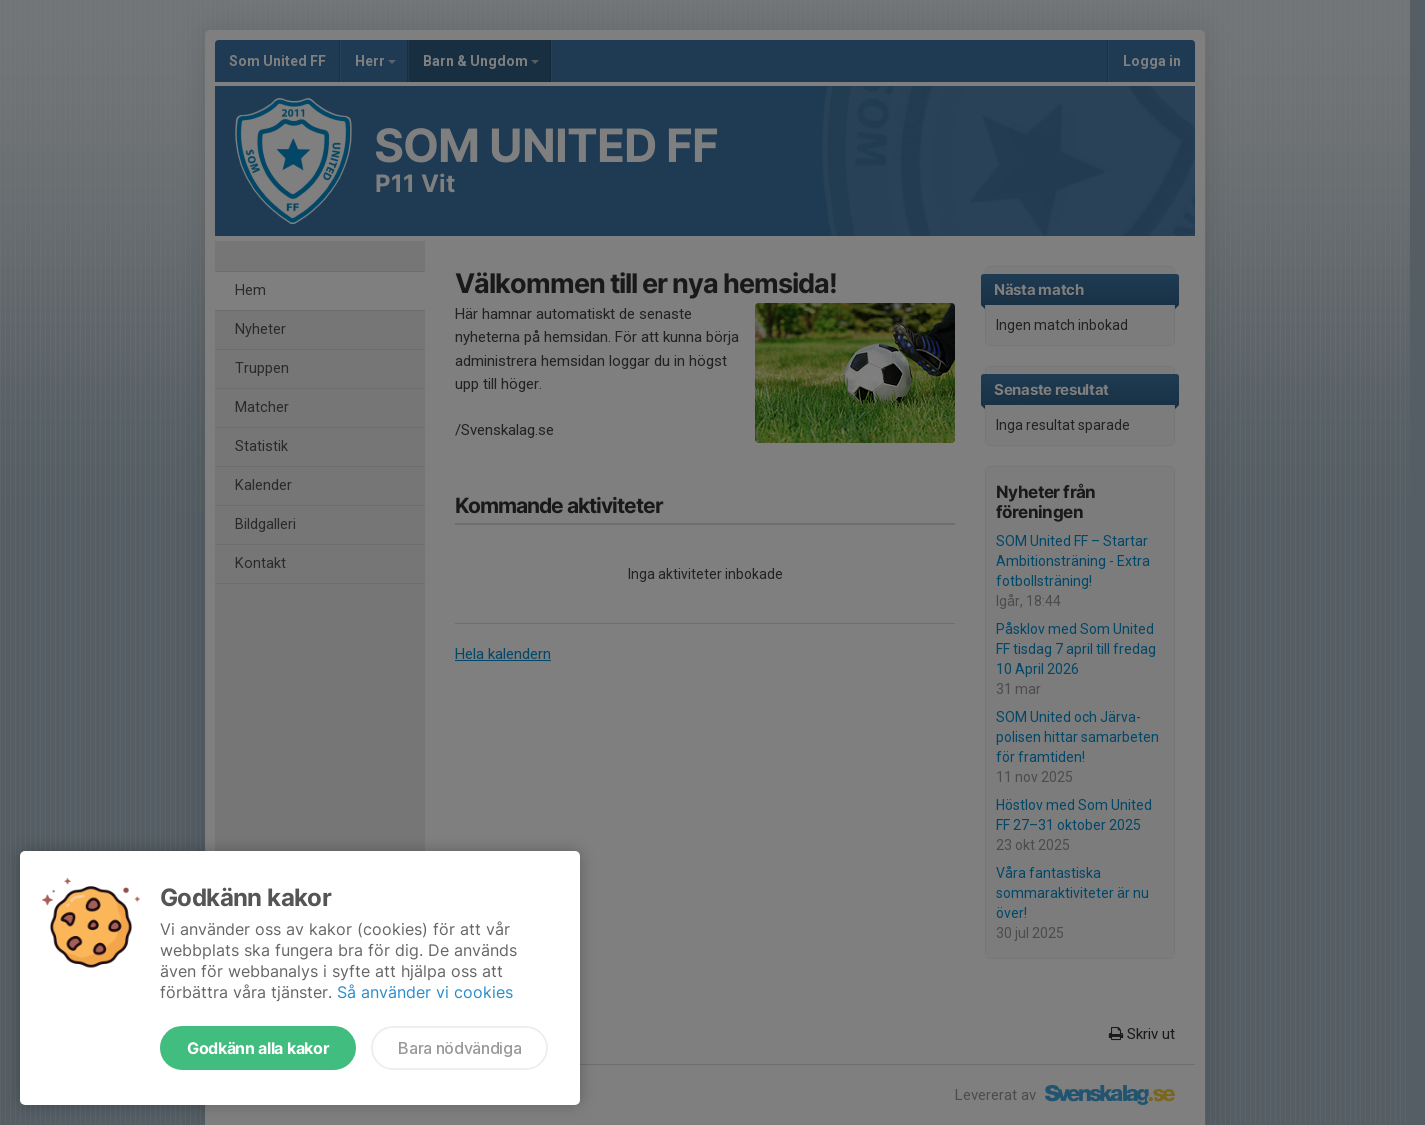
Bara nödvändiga (459, 1048)
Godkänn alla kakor (258, 1048)
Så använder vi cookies (425, 992)
